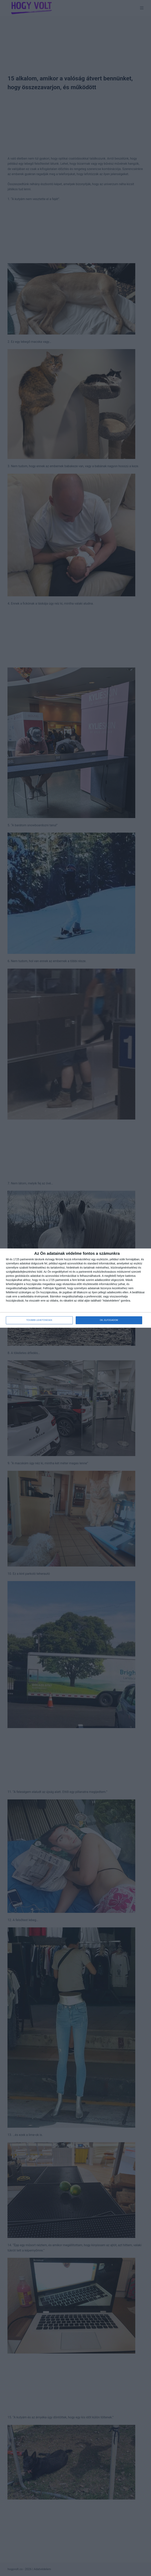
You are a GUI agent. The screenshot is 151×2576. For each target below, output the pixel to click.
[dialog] (75, 1288)
